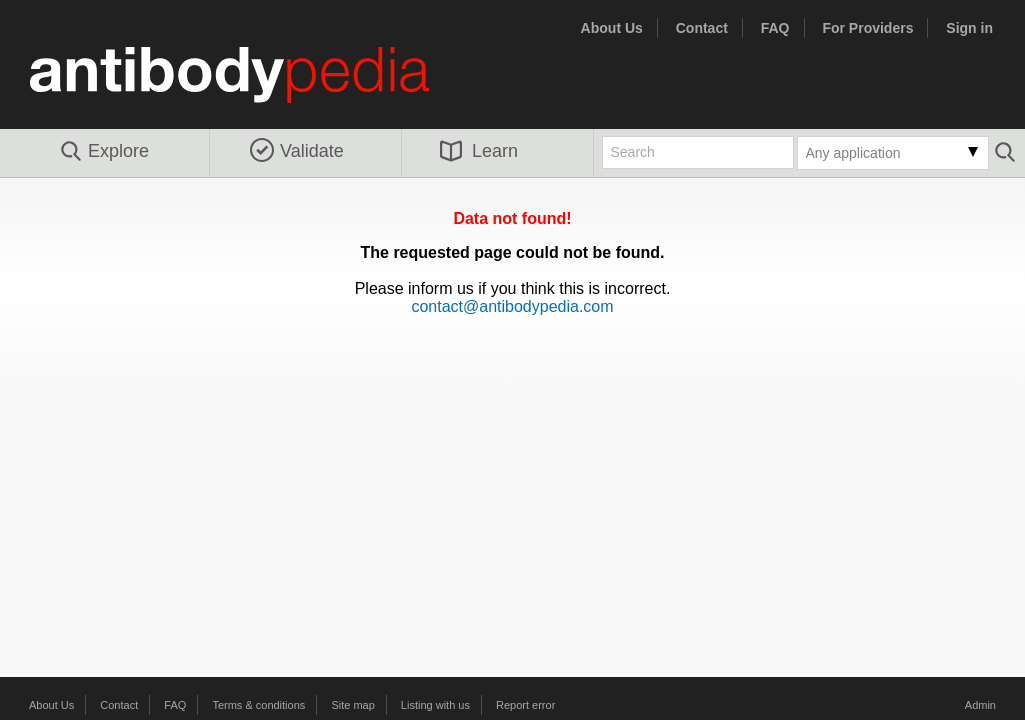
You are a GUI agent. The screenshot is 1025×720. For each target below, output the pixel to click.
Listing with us (435, 705)
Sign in (969, 28)
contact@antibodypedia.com (512, 306)
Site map (352, 705)
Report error (525, 705)
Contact (702, 28)
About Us (612, 28)
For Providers (867, 28)
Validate (297, 151)
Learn (479, 151)
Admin (980, 705)
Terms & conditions (258, 705)
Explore (103, 152)
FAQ (775, 28)
